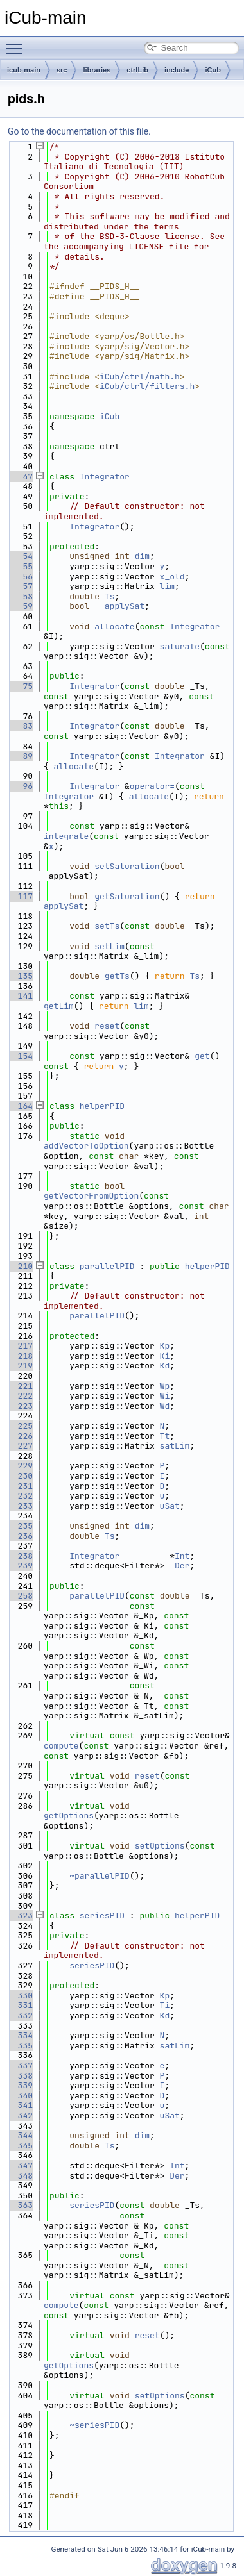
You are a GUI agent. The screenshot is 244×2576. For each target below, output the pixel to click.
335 (20, 2045)
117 (20, 896)
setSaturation (126, 866)
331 (20, 2005)
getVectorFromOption (91, 1195)
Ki (165, 1355)
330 (20, 1995)
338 (20, 2075)
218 (20, 1355)
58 (20, 596)
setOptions (160, 1845)
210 (20, 1266)
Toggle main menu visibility (17, 43)
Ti (165, 2005)
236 (20, 1536)
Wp (165, 1386)
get (202, 1056)
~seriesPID (94, 2425)
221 (20, 1386)
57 (20, 586)
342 (20, 2115)
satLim (175, 1445)
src (62, 70)
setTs (106, 925)
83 (20, 725)
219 (20, 1365)
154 (20, 1056)
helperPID (102, 1106)
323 (20, 1915)
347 (20, 2165)
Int (182, 1555)
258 (20, 1595)
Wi (165, 1395)
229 (20, 1465)
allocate (114, 626)
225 (20, 1425)
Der (182, 1565)
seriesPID (102, 1915)
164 (20, 1106)
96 (20, 786)
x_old (172, 576)
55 (20, 566)
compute (61, 1745)
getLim (59, 1006)
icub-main (23, 70)
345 (20, 2145)
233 (20, 1505)
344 (20, 2135)
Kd (165, 1365)
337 (20, 2065)
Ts (110, 596)
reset (106, 1025)
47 (20, 476)
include (176, 70)
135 (20, 975)
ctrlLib (137, 70)
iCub (212, 70)
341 (20, 2105)
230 (20, 1475)
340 (20, 2095)
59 (20, 606)
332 (20, 2015)
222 (20, 1395)
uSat (170, 1505)
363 (20, 2205)
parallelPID (107, 1266)
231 (20, 1486)
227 (20, 1445)
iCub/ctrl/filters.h (147, 386)
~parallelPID (99, 1875)
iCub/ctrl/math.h (140, 376)
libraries (96, 70)
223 (20, 1405)
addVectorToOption (86, 1145)
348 (20, 2175)
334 (20, 2035)
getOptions (69, 1815)
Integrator (105, 476)
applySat (124, 606)
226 (20, 1436)
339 (20, 2085)
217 (20, 1345)
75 (20, 686)
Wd (165, 1405)
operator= (152, 786)
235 (20, 1525)
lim (167, 586)
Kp (165, 1345)
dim (142, 556)
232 (20, 1495)
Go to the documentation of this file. (79, 131)
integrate (66, 836)
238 (20, 1555)
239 (20, 1565)
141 (20, 995)
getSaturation (126, 896)
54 (20, 556)
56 (20, 576)
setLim (109, 946)
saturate (180, 646)
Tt (165, 1436)
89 (20, 756)
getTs (117, 975)
